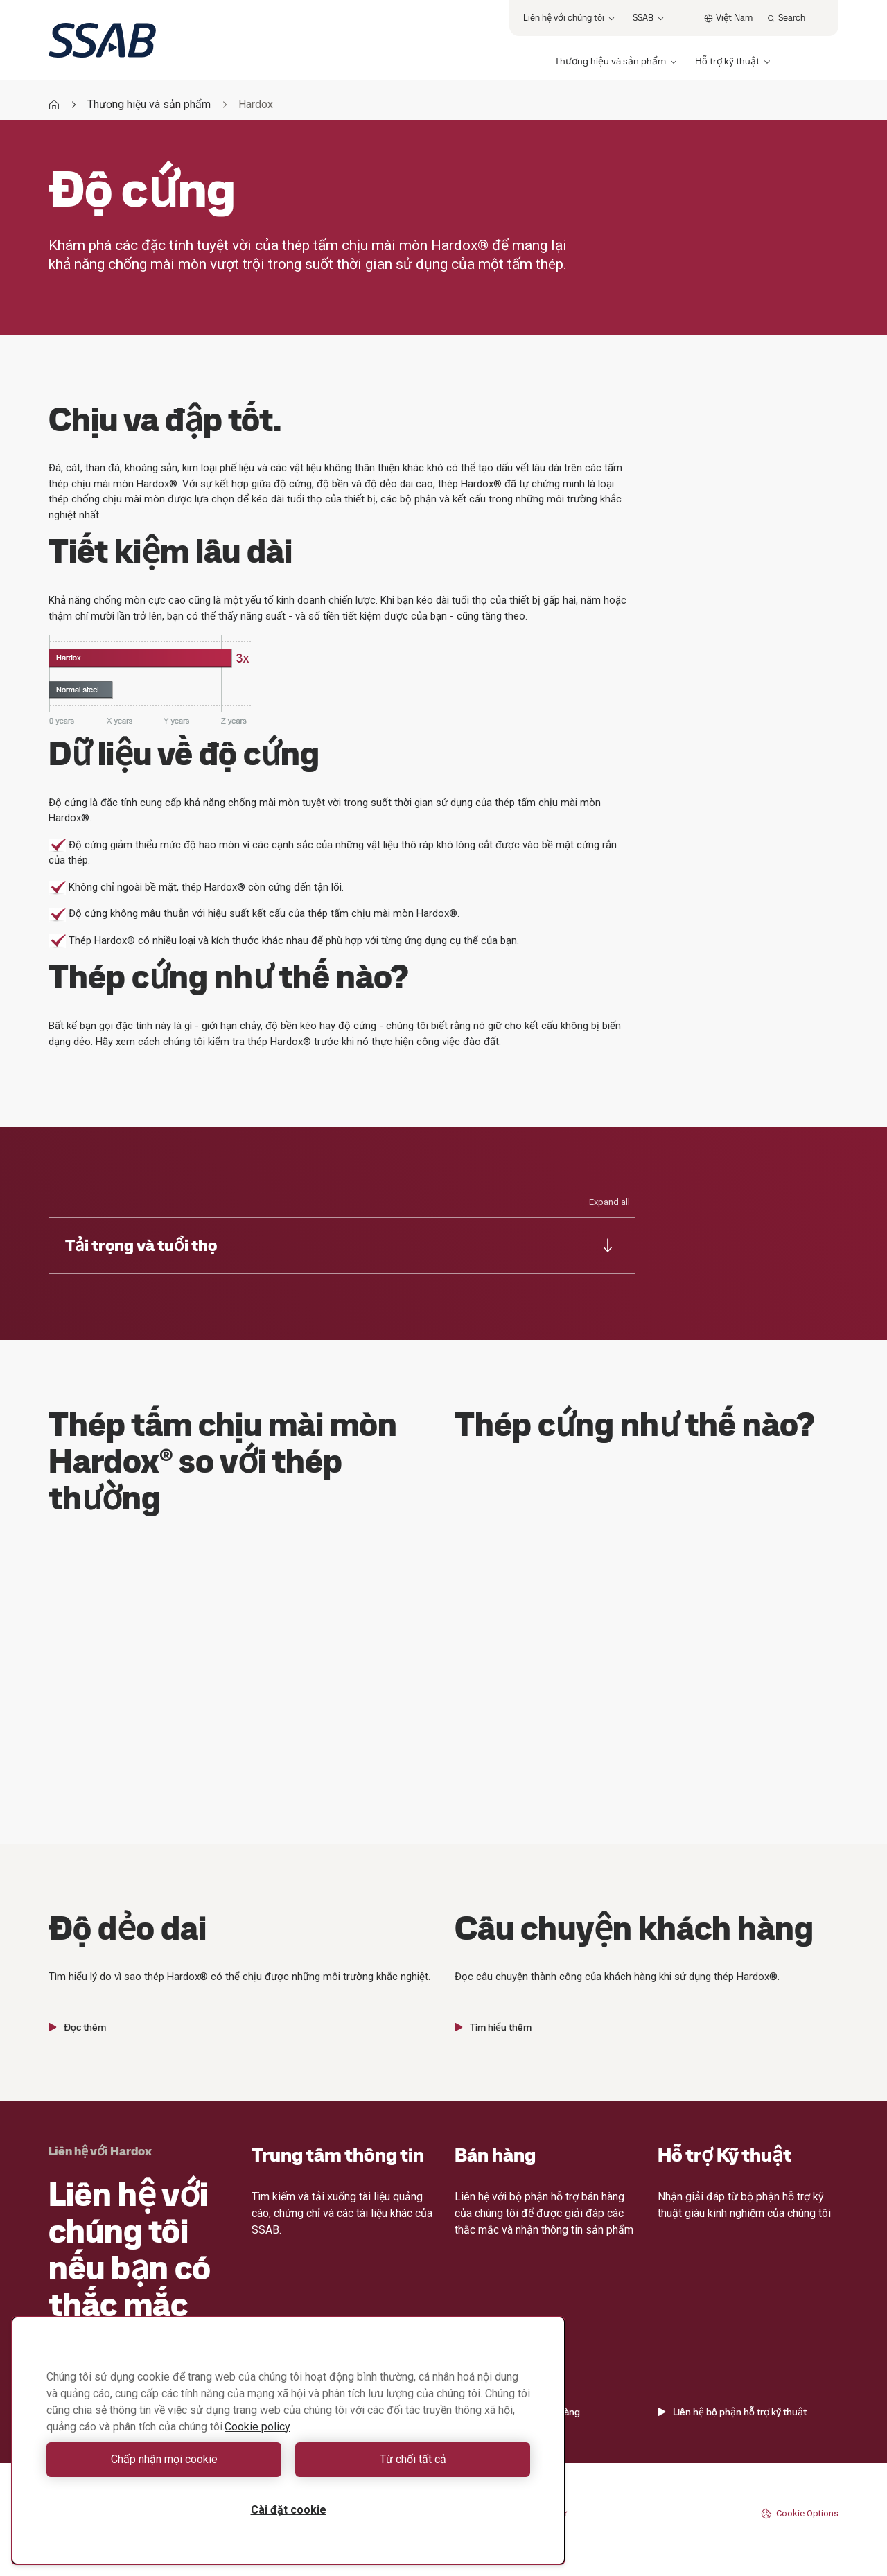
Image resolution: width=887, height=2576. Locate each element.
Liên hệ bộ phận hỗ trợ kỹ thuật (732, 2412)
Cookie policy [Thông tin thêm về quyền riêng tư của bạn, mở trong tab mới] (257, 2426)
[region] (288, 2440)
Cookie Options (799, 2513)
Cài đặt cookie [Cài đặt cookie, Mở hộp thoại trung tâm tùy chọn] (288, 2509)
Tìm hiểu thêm (493, 2027)
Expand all (609, 1202)
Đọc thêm (77, 2027)
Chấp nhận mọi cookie (164, 2459)
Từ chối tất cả (413, 2459)
